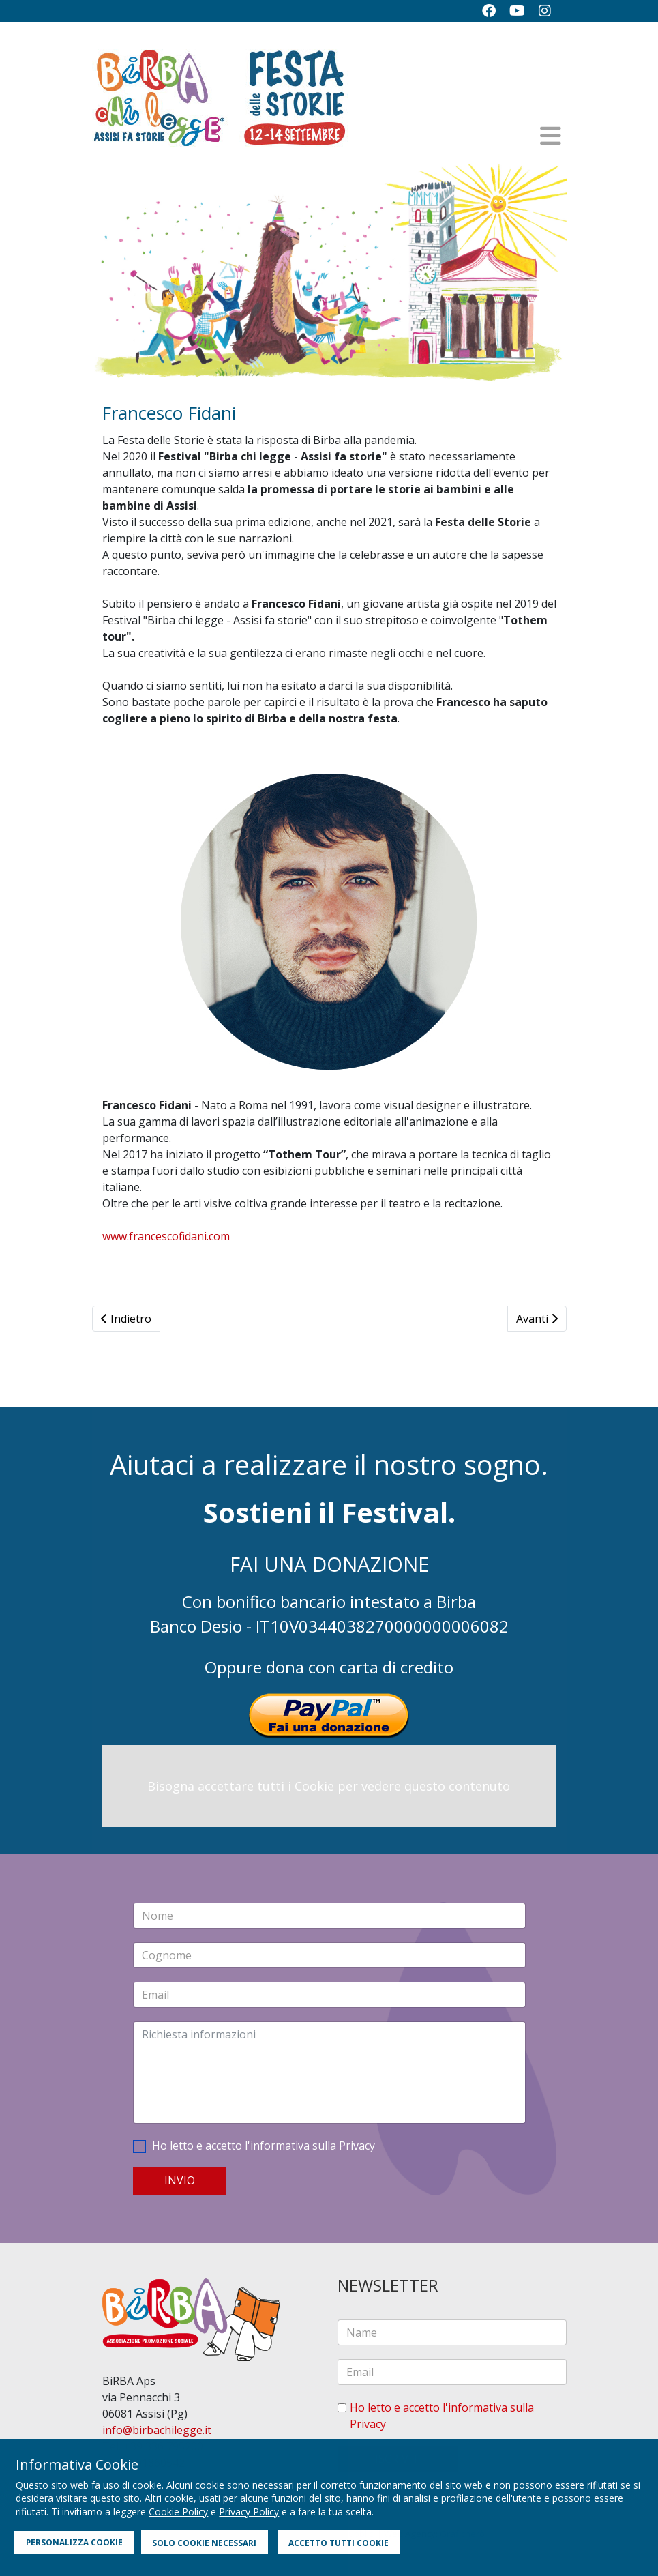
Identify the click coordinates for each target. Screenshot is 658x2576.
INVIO (179, 2180)
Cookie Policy (178, 2511)
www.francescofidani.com (166, 1236)
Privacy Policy (249, 2511)
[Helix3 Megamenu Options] (550, 136)
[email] (452, 2372)
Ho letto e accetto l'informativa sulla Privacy (263, 2145)
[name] (452, 2332)
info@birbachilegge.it (156, 2430)
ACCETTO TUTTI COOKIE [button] (338, 2542)
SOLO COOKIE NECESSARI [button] (204, 2542)
